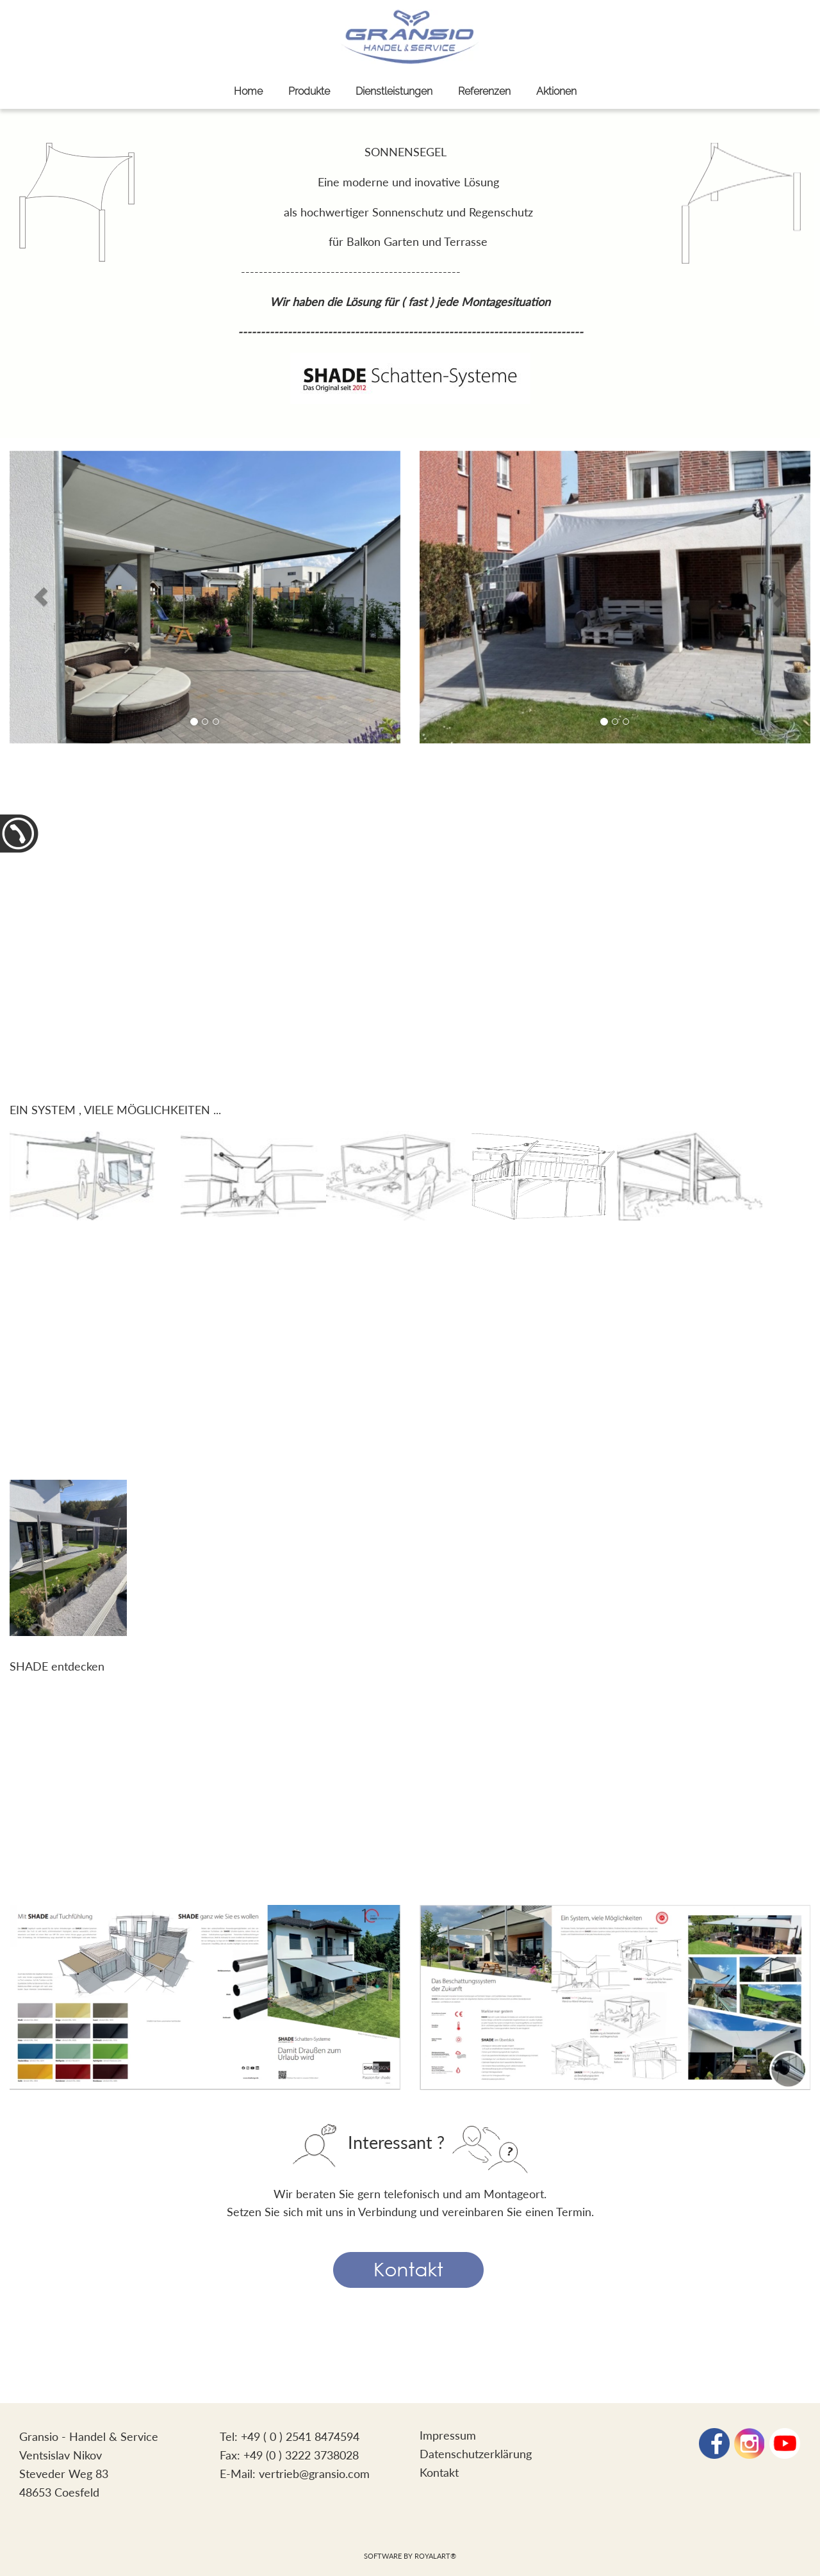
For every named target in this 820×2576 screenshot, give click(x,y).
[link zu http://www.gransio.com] (410, 37)
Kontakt (439, 2472)
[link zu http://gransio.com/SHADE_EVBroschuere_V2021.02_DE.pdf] (68, 1556)
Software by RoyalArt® (410, 2556)
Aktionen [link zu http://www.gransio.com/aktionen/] (556, 91)
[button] (41, 597)
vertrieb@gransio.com (314, 2474)
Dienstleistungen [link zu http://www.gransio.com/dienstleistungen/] (394, 91)
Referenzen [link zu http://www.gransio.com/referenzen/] (484, 91)
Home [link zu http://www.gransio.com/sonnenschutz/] (248, 91)
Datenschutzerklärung (476, 2454)
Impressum (448, 2435)
